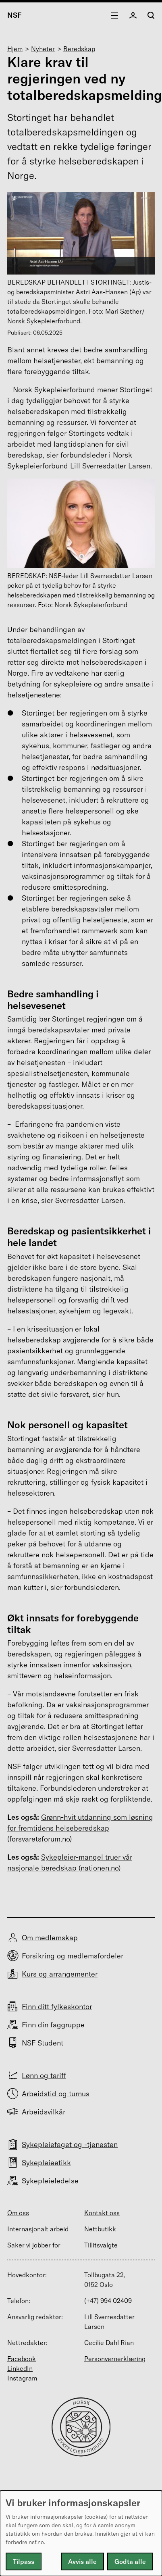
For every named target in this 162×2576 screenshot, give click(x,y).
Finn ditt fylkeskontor (57, 2006)
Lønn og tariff (44, 2075)
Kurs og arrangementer (60, 1974)
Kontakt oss (102, 2213)
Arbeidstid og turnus (55, 2093)
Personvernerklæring (114, 2359)
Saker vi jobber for (33, 2245)
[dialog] (81, 2533)
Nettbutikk (100, 2229)
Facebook (21, 2359)
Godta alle (130, 2561)
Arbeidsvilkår (43, 2111)
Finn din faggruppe (53, 2024)
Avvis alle (82, 2561)
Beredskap (79, 49)
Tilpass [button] (23, 2561)
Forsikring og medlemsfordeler (72, 1955)
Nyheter (43, 49)
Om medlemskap (50, 1937)
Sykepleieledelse (50, 2180)
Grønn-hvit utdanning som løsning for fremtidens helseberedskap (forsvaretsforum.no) (80, 1828)
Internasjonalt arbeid (38, 2229)
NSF (14, 15)
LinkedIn (20, 2368)
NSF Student (42, 2042)
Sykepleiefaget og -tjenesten (70, 2144)
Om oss (18, 2213)
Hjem (15, 49)
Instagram (22, 2378)
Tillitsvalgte (101, 2245)
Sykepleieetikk (46, 2162)
